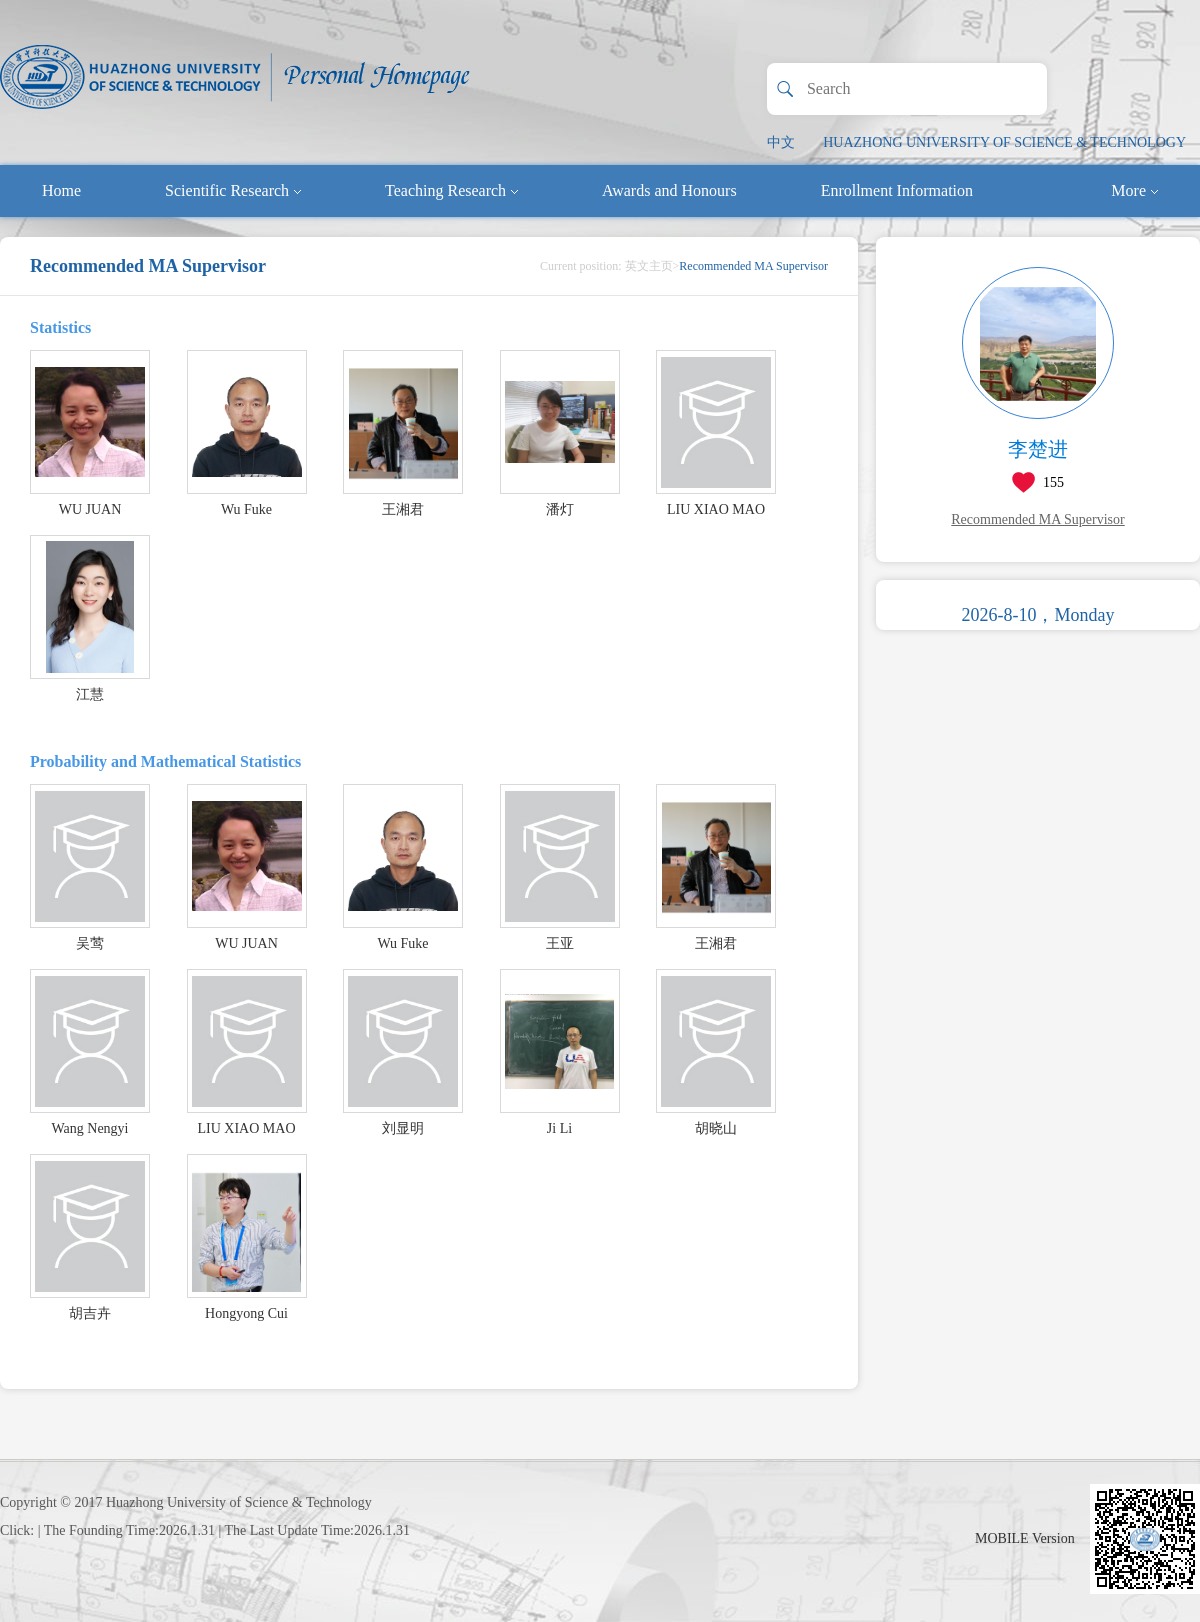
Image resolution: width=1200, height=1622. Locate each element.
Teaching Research (451, 190)
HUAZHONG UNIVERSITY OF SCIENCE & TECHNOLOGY (1004, 142)
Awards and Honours (669, 190)
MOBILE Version (1025, 1538)
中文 (781, 142)
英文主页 (649, 266)
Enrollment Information (897, 190)
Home (61, 190)
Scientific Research (233, 190)
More (1134, 190)
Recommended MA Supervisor (1037, 519)
